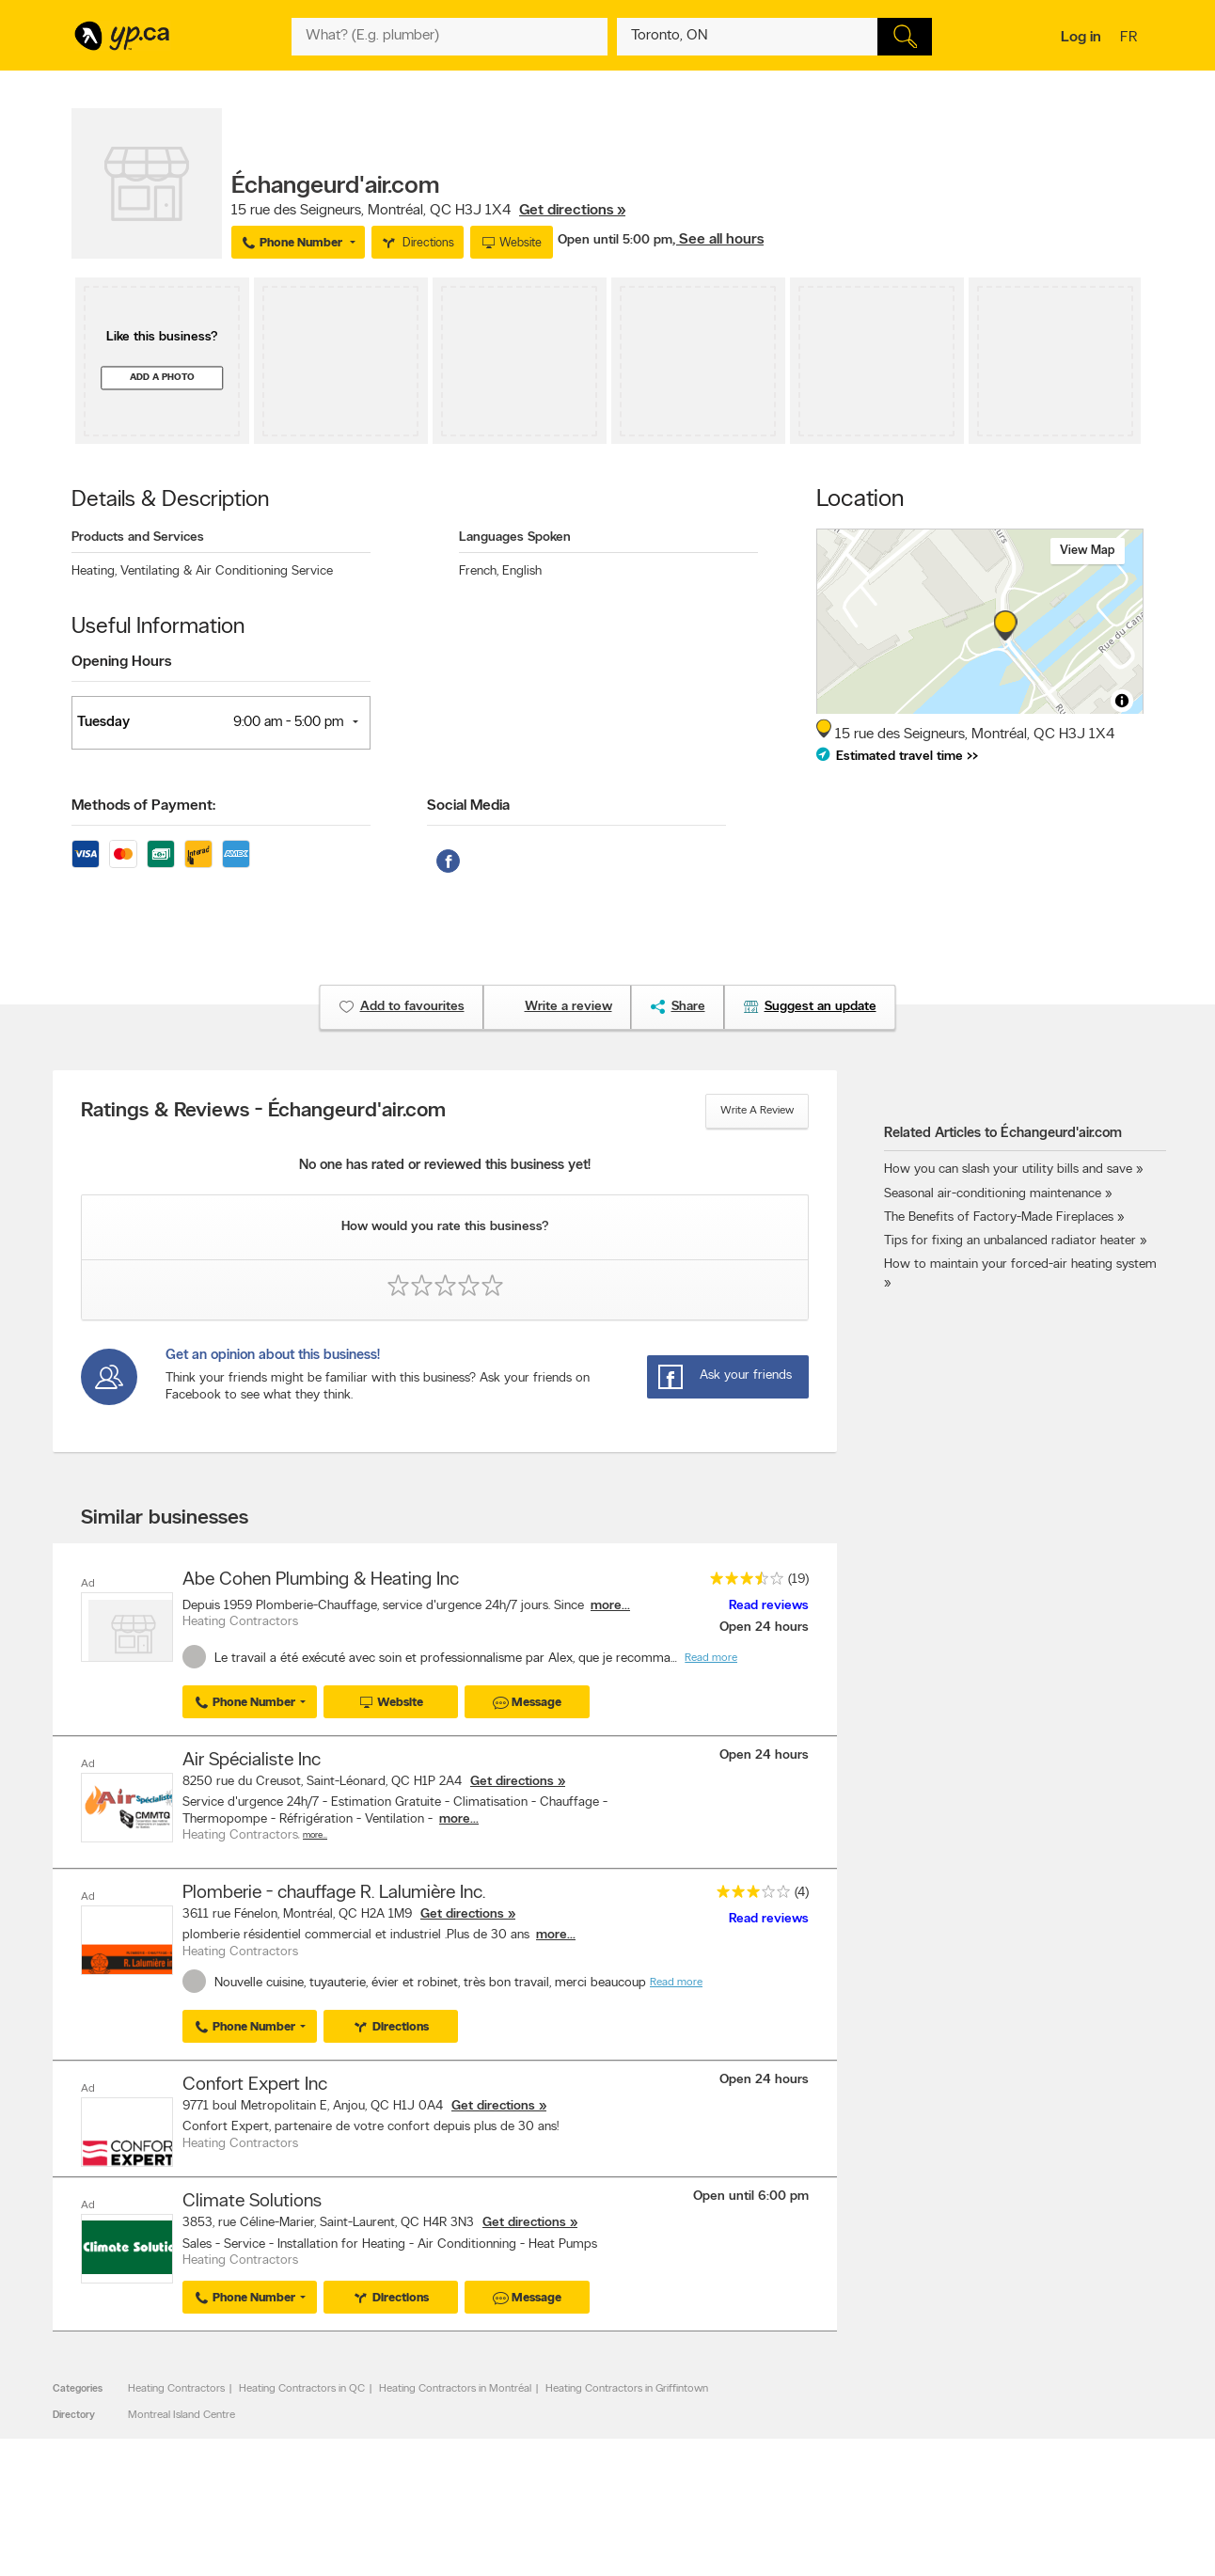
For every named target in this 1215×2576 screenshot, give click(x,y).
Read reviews (769, 1606)
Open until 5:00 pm (615, 240)
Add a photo (162, 377)
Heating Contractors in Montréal (455, 2386)
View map (1087, 551)
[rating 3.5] (742, 1582)
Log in (1081, 37)
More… (315, 1834)
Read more (711, 1658)
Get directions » (572, 210)
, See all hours (718, 239)
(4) (802, 1891)
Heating (94, 571)
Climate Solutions (252, 2198)
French (478, 571)
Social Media (468, 806)
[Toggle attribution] (1122, 700)
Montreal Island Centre (181, 2412)
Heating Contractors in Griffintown (626, 2386)
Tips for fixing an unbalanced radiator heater (1010, 1241)
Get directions (512, 1781)
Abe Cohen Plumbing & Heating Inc (320, 1580)
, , (428, 210)
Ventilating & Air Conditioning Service (226, 571)
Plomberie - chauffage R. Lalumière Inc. (333, 1891)
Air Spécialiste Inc (251, 1759)
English (522, 571)
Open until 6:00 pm (751, 2194)
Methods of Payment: (143, 806)
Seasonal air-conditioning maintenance (992, 1194)
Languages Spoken (515, 537)
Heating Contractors (176, 2386)
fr (1131, 38)
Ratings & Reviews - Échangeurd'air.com (263, 1111)
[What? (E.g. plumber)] (450, 36)
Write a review (757, 1110)
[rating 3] (748, 1893)
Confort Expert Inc (254, 2083)
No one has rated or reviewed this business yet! (445, 1166)
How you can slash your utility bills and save (1008, 1169)
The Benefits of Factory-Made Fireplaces (998, 1217)
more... (610, 1606)
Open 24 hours (764, 1627)
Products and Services (137, 537)
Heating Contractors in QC (302, 2386)
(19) (798, 1579)
